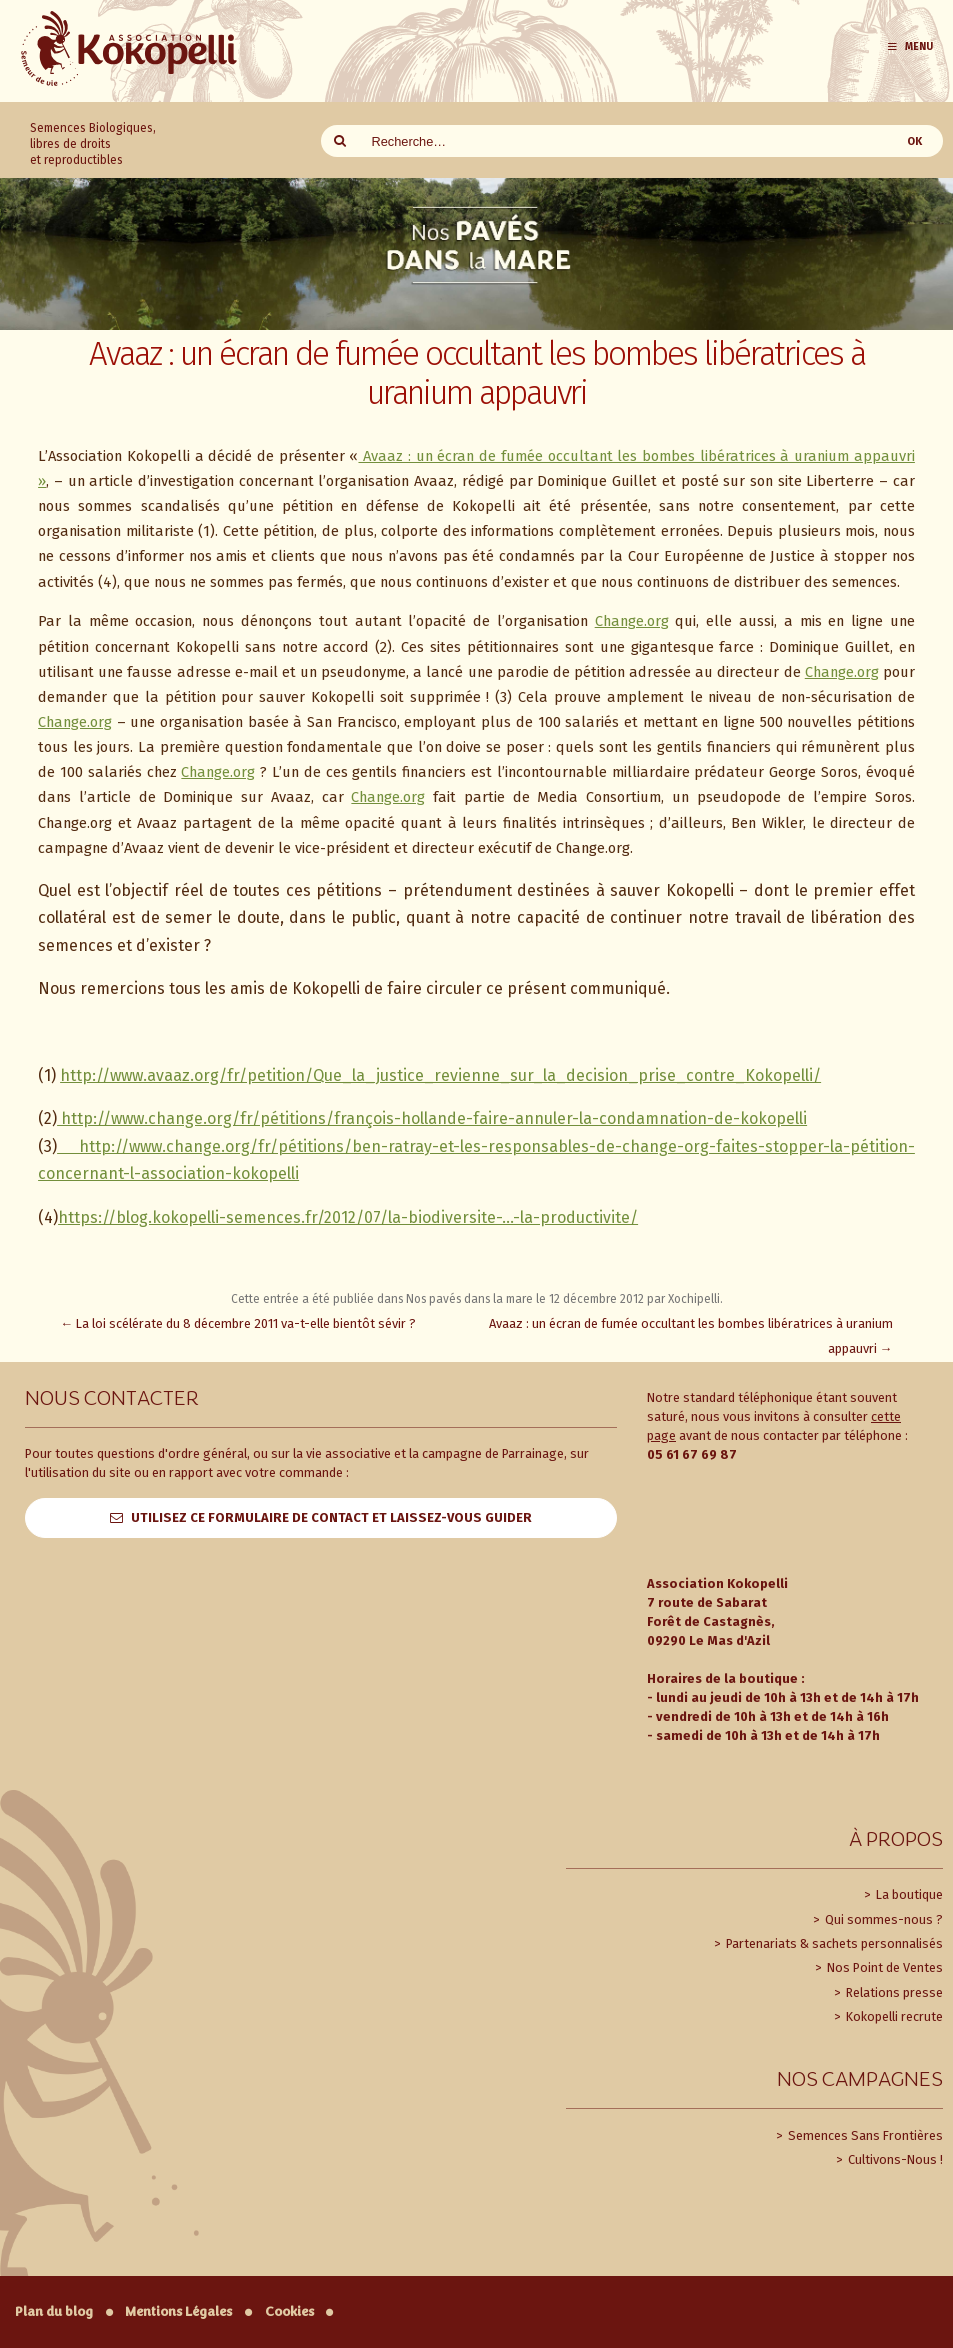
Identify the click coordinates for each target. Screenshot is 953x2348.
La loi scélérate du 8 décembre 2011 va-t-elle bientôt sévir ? (239, 1323)
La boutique (908, 1894)
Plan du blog (54, 2311)
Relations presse (893, 1992)
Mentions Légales (178, 2311)
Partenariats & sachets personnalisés (833, 1943)
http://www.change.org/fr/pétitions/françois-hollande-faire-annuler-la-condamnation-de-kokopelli (432, 1118)
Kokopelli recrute (893, 2016)
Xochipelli (694, 1299)
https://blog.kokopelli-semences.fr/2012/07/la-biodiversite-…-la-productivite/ (348, 1217)
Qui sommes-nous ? (882, 1919)
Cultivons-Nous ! (894, 2159)
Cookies (289, 2311)
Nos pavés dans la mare (469, 1299)
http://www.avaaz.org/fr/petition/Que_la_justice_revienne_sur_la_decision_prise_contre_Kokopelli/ (440, 1075)
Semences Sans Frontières (864, 2135)
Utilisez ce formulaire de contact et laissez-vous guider (331, 1517)
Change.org (632, 621)
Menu (909, 46)
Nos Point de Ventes (883, 1967)
